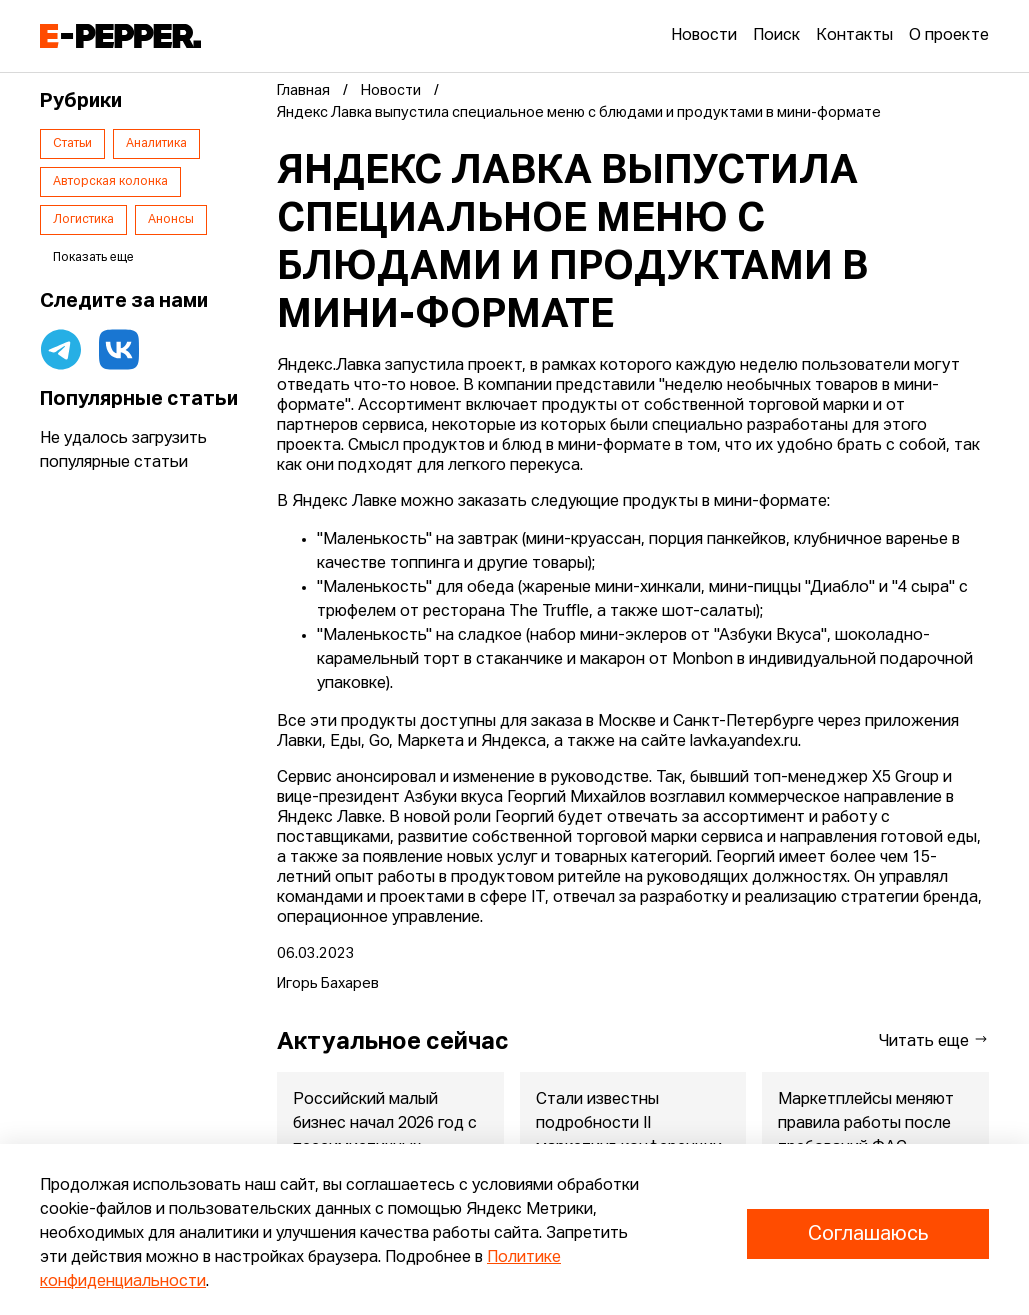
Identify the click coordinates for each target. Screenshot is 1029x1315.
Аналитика (156, 144)
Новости (704, 36)
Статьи (72, 144)
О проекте (949, 36)
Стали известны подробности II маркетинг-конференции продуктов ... (629, 1136)
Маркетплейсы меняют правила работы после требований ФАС (867, 1124)
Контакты (854, 36)
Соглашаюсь (868, 1234)
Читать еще (934, 1040)
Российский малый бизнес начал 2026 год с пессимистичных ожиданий (385, 1136)
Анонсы (171, 220)
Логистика (83, 220)
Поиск (776, 36)
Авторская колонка (110, 182)
